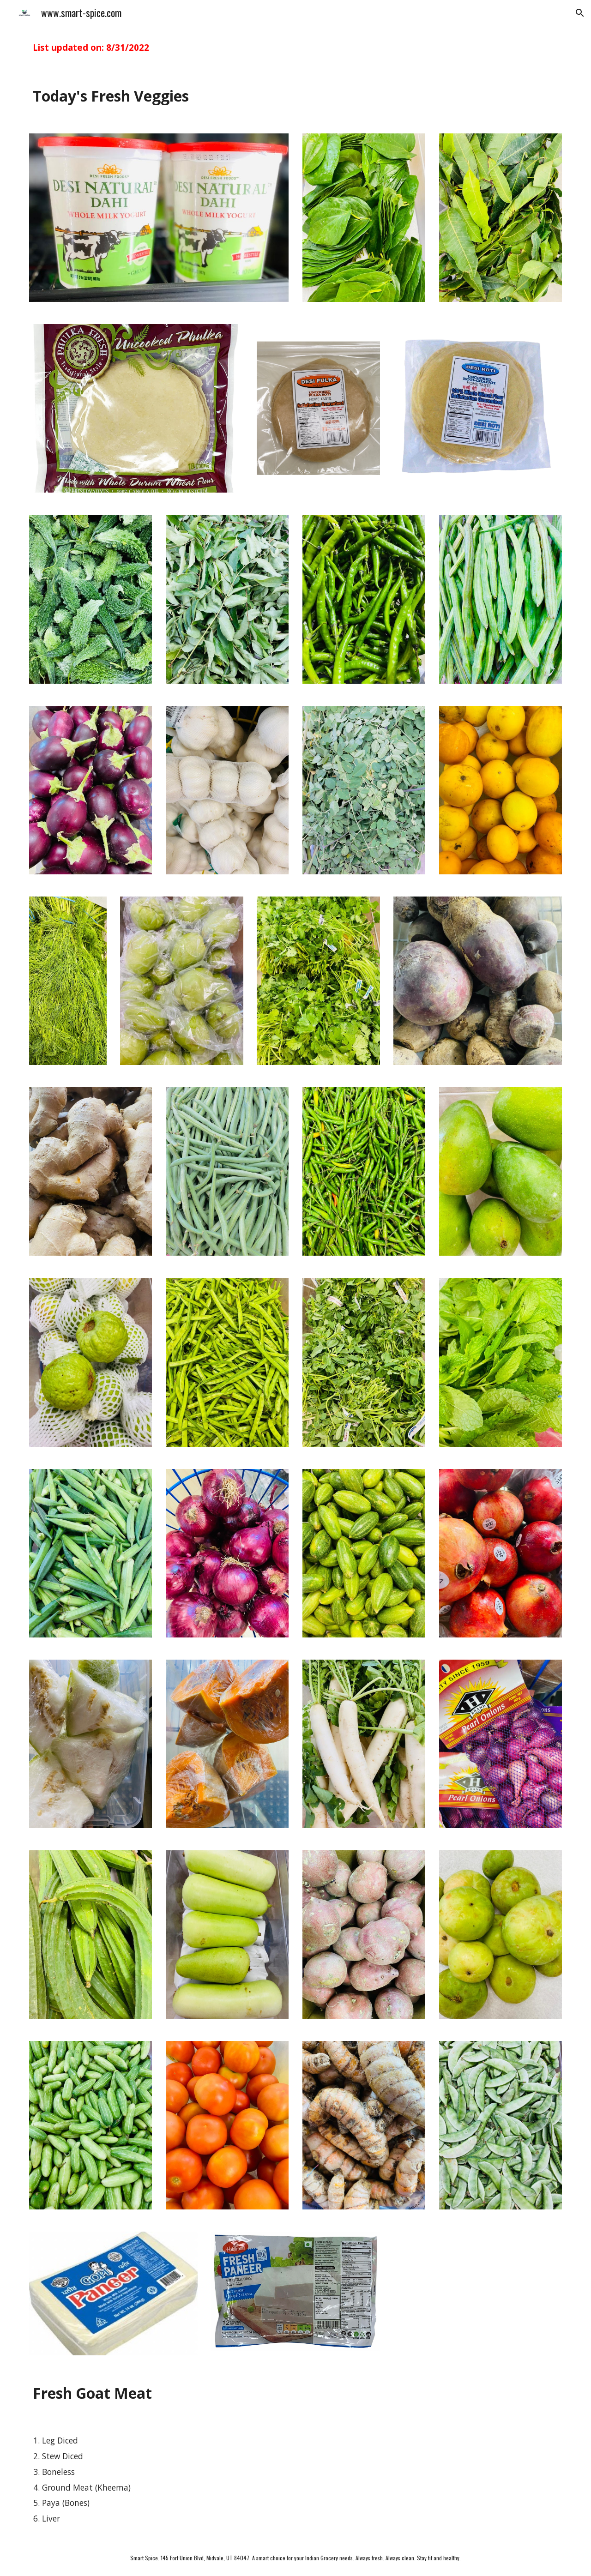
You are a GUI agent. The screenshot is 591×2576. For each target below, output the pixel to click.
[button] (580, 13)
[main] (295, 47)
